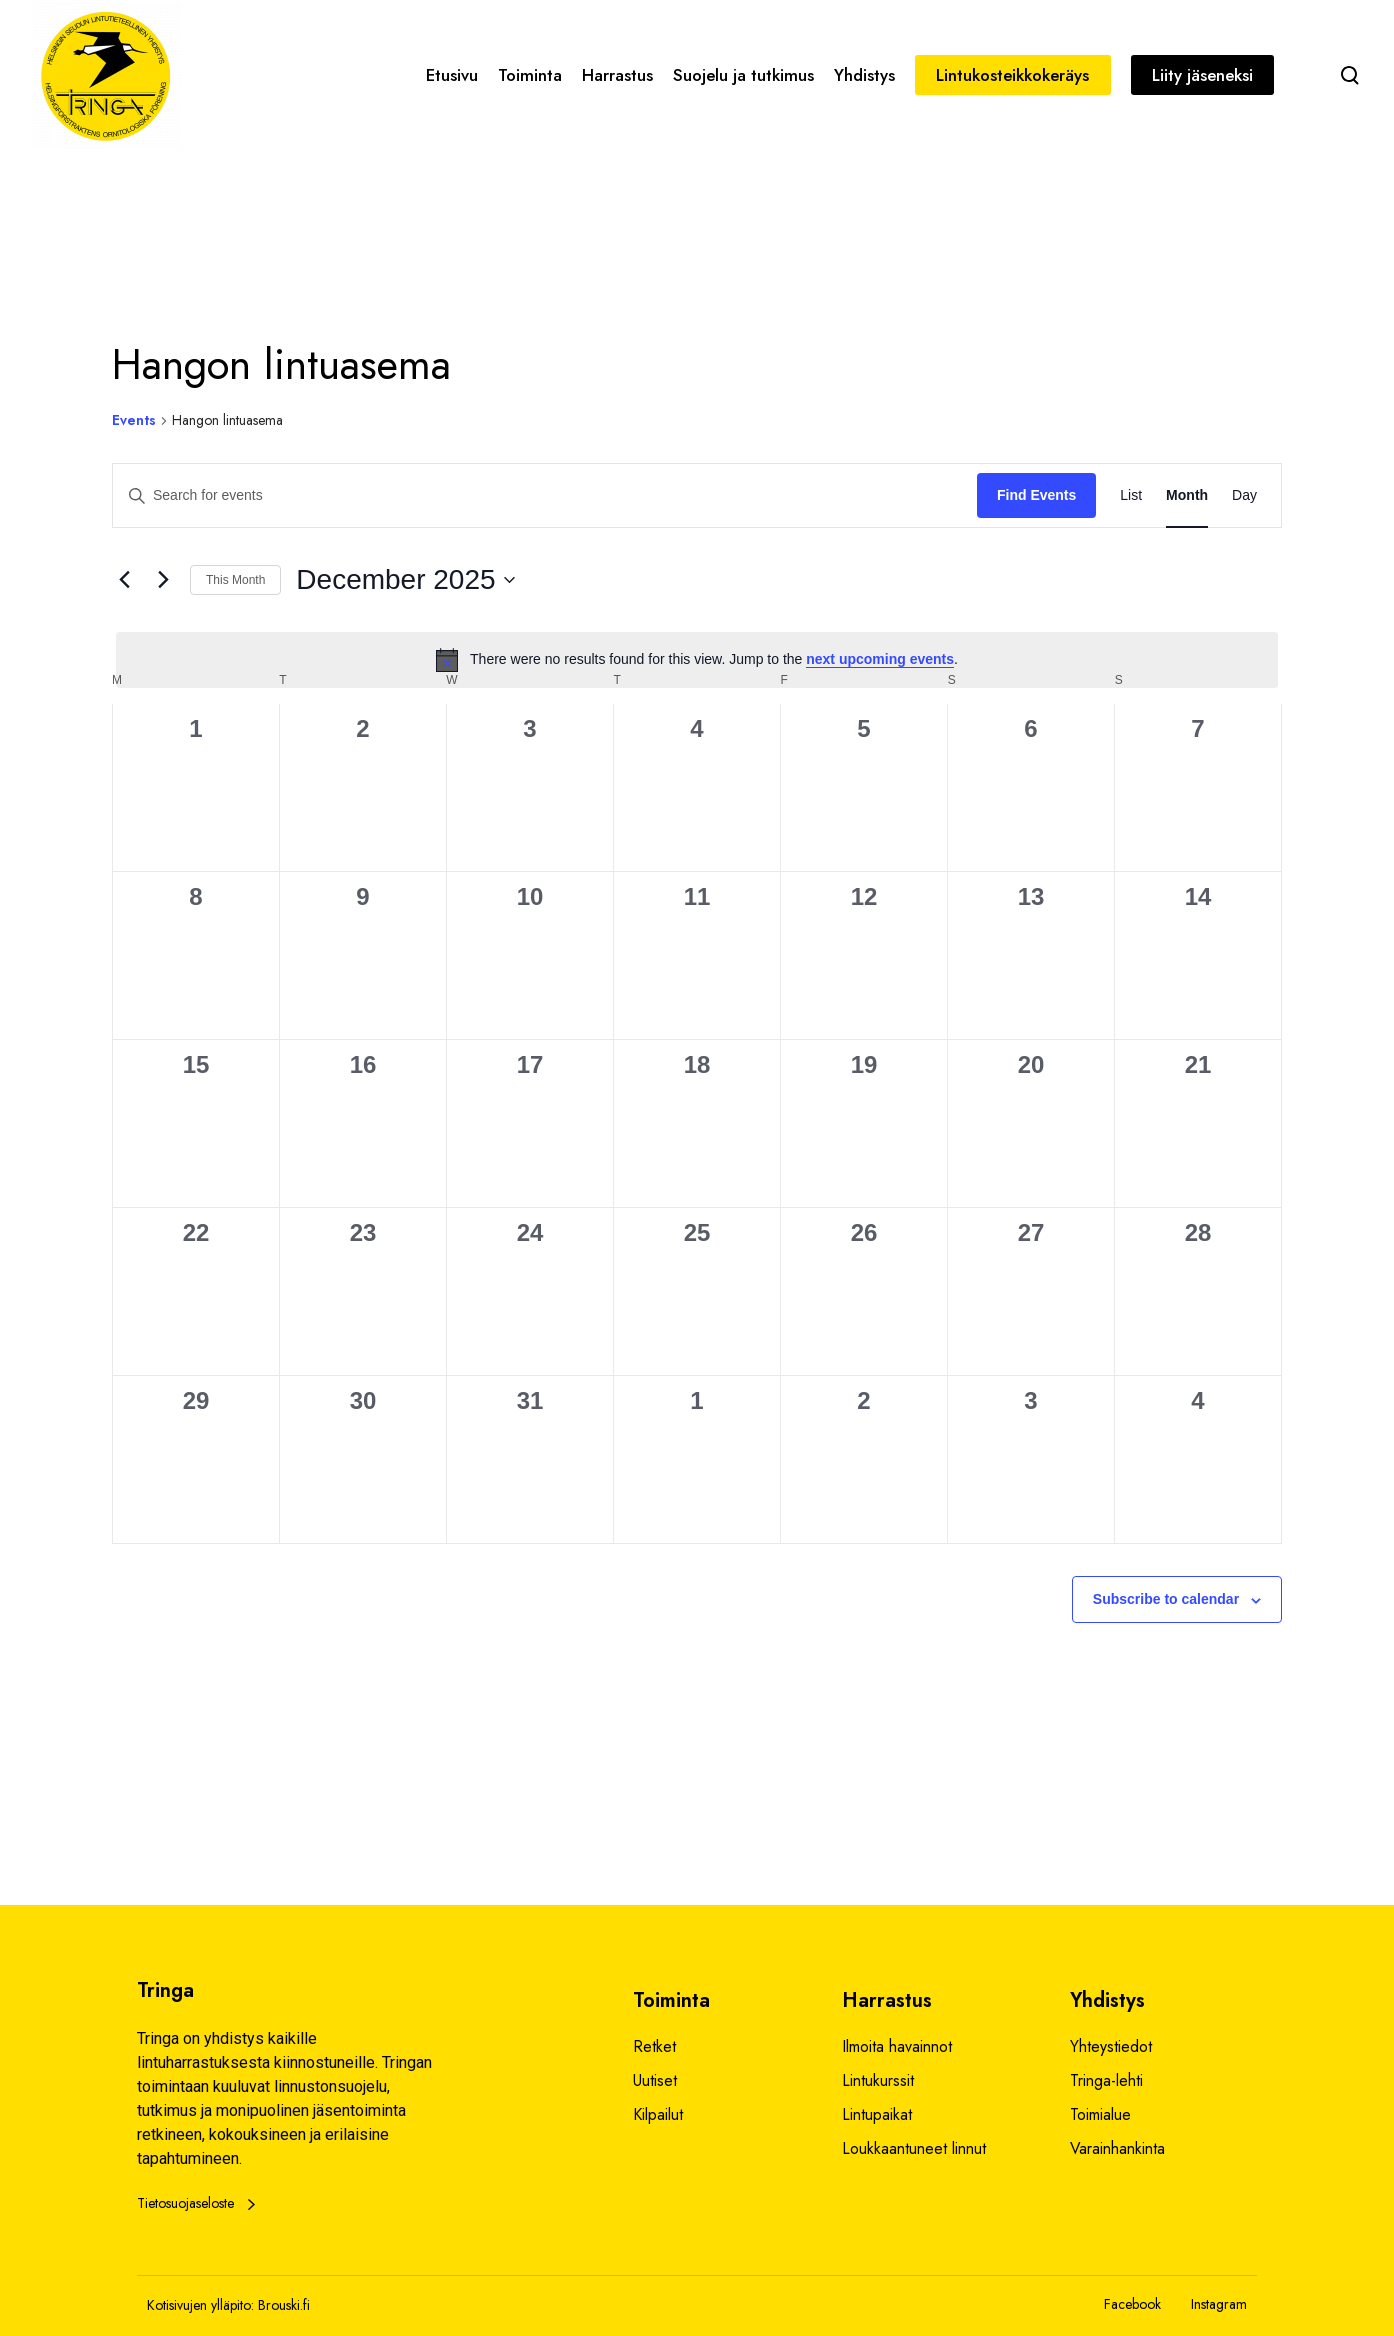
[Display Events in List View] (1131, 495)
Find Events (1036, 495)
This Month (235, 580)
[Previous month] (124, 580)
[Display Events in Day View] (1244, 495)
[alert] (697, 660)
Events (134, 420)
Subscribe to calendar (1166, 1599)
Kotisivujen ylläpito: (200, 2305)
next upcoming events (880, 659)
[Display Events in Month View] (1187, 495)
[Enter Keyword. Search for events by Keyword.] (545, 495)
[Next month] (163, 580)
